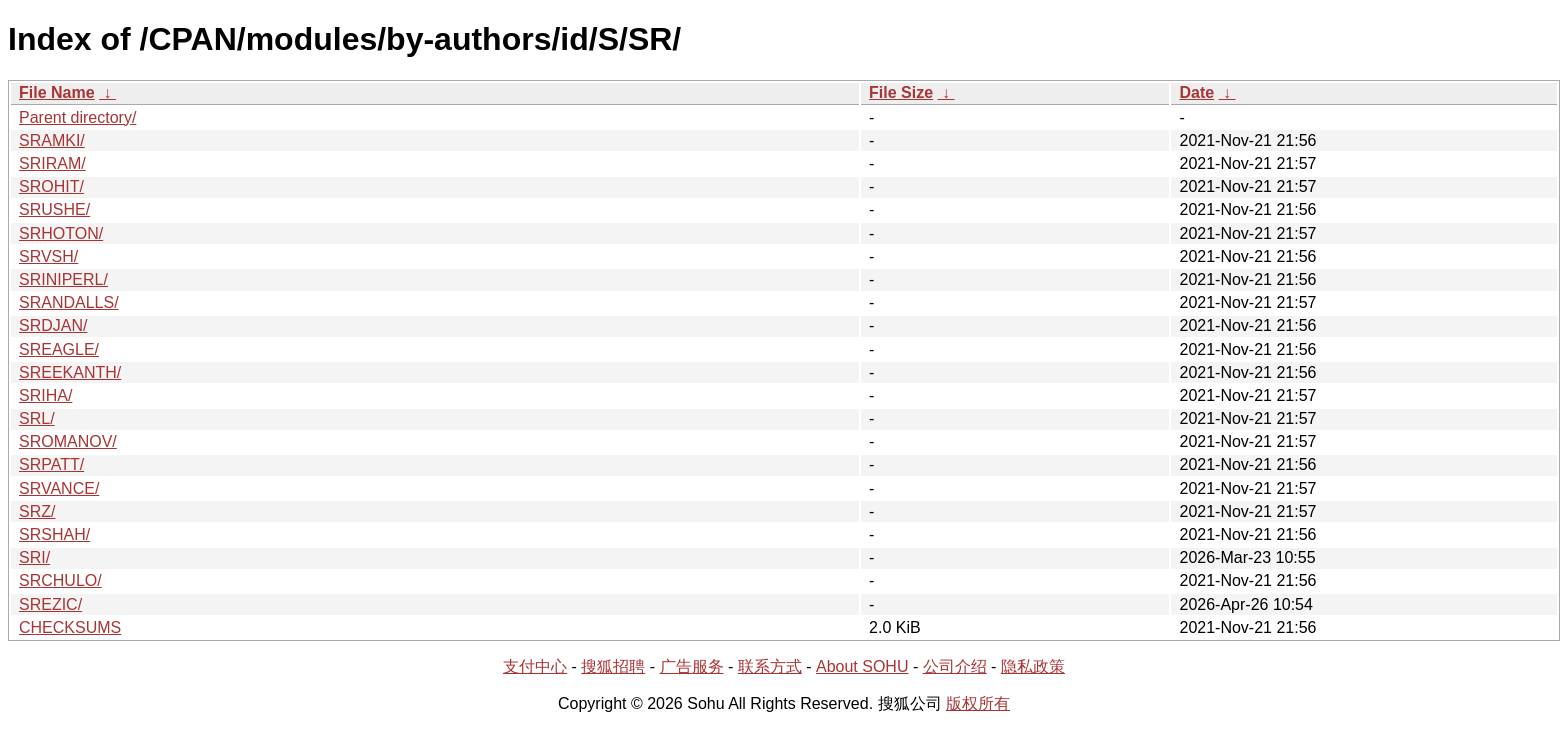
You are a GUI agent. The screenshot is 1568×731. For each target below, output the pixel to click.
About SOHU (862, 666)
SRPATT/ (51, 464)
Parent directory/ (77, 117)
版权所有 (978, 703)
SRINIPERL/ (63, 279)
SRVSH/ (48, 256)
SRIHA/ (45, 395)
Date (1196, 92)
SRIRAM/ (52, 163)
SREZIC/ (50, 604)
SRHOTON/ (61, 233)
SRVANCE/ (59, 488)
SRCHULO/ (60, 580)
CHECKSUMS (70, 627)
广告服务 (692, 666)
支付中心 (535, 666)
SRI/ (34, 557)
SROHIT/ (51, 186)
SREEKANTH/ (70, 372)
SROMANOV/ (68, 441)
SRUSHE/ (54, 209)
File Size (901, 92)
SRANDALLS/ (69, 302)
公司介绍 (955, 666)
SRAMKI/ (52, 140)
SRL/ (37, 418)
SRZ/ (37, 511)
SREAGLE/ (59, 349)
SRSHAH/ (54, 534)
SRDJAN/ (53, 325)
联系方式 (770, 666)
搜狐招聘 (613, 666)
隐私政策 (1033, 666)
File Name (57, 92)
